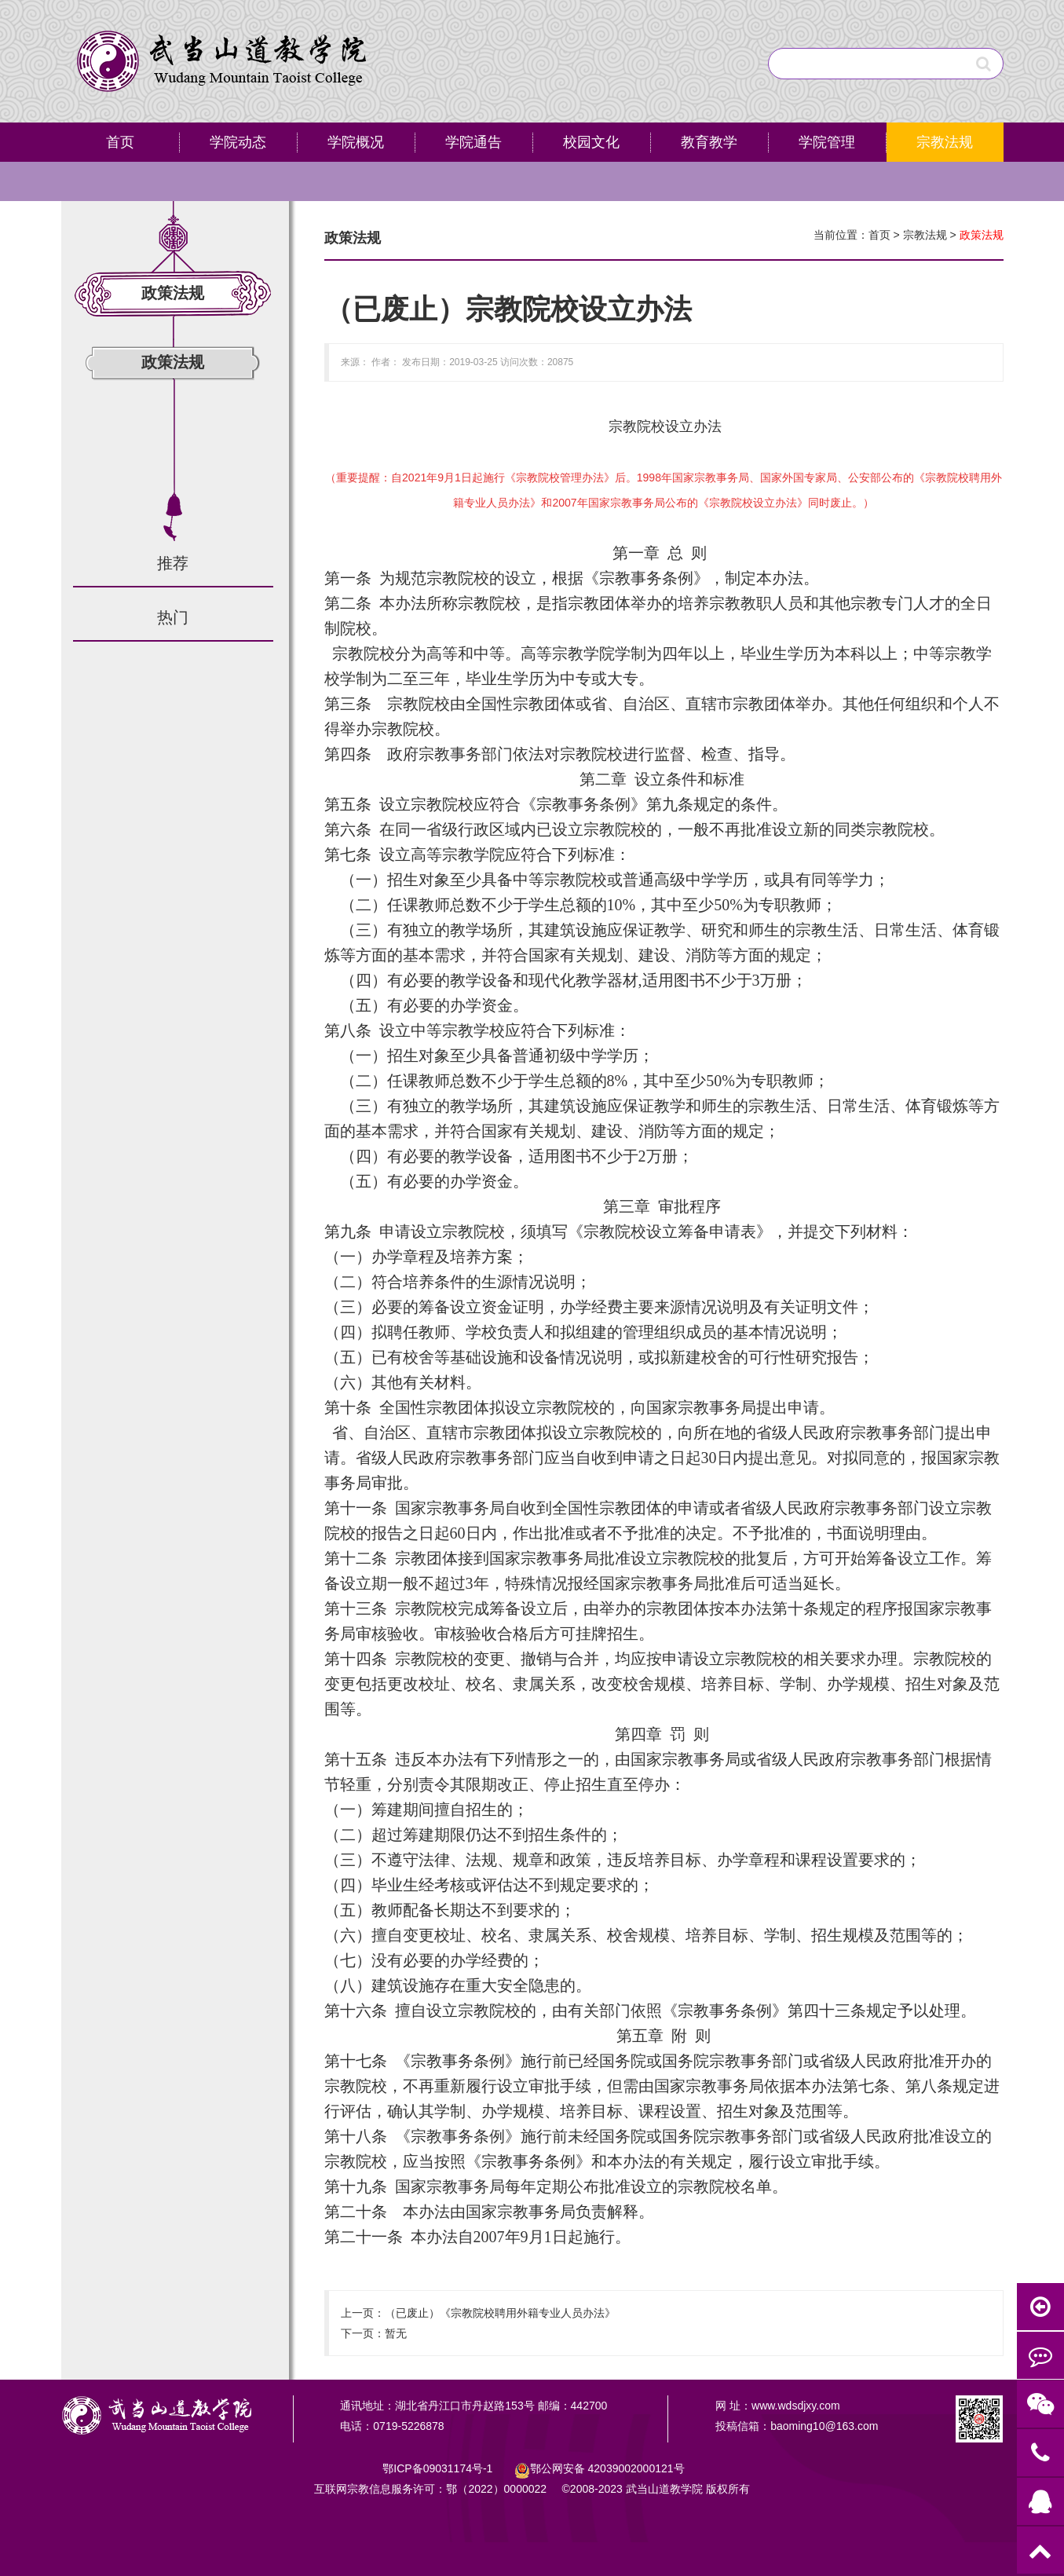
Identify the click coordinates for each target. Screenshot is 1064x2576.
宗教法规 (944, 142)
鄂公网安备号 (607, 2468)
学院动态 (238, 142)
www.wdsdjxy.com (795, 2405)
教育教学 (709, 142)
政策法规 (172, 362)
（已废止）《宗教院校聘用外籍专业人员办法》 (500, 2313)
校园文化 (591, 142)
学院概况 (355, 142)
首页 (120, 142)
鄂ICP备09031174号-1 (438, 2468)
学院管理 (827, 142)
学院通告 (473, 142)
